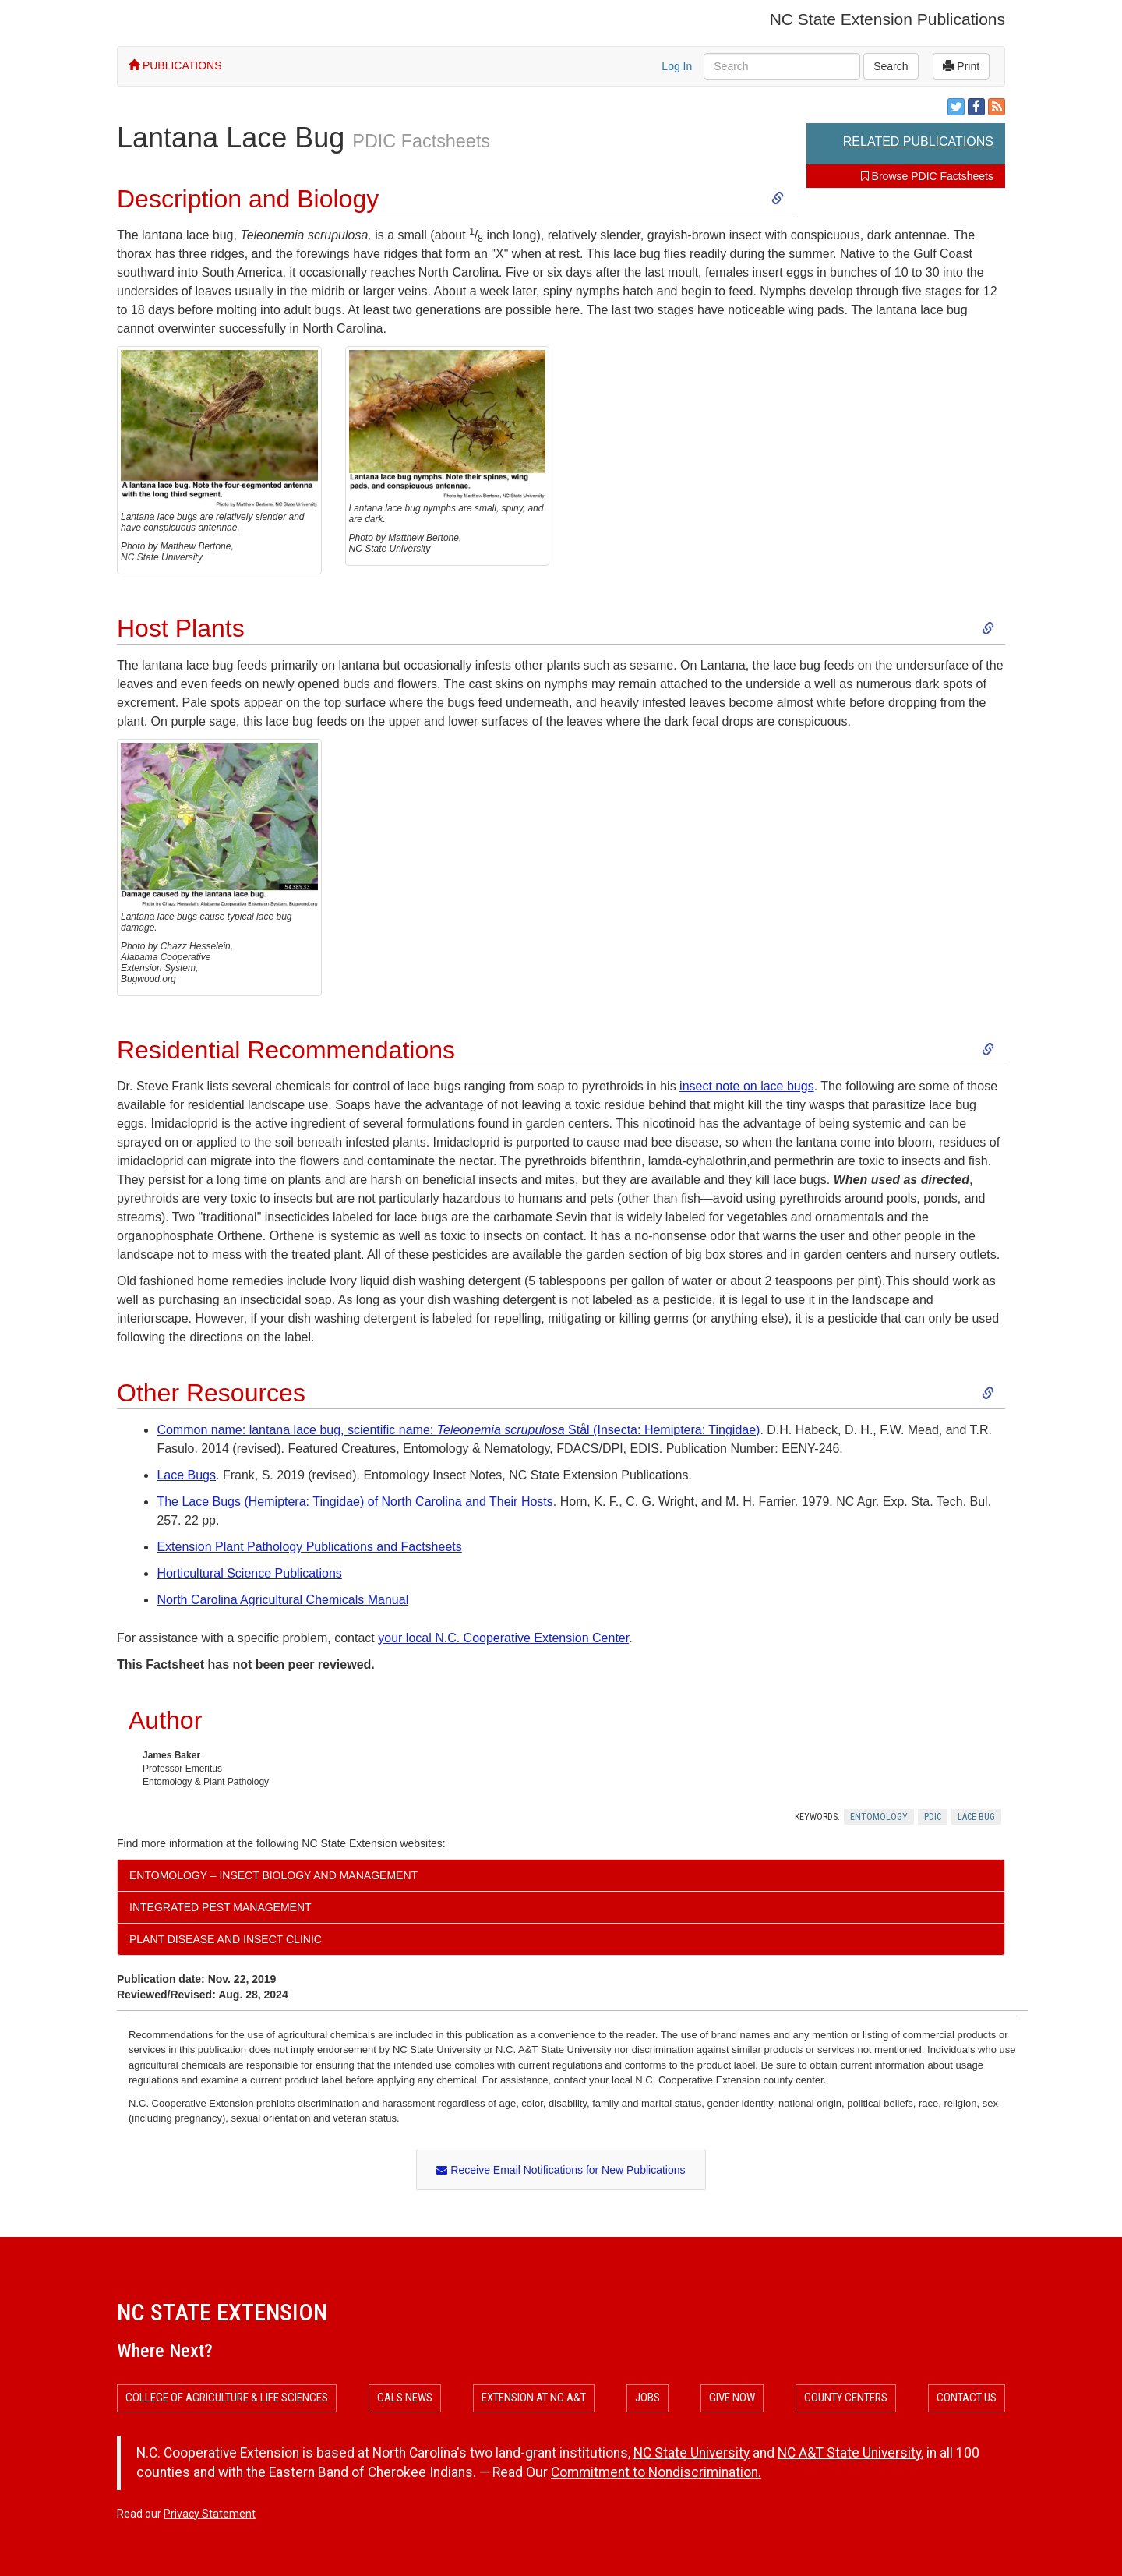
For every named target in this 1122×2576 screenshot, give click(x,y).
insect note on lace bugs (746, 1086)
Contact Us (967, 2397)
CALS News (404, 2397)
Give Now (732, 2397)
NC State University (691, 2453)
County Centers (845, 2397)
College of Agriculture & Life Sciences (226, 2397)
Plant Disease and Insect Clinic (225, 1939)
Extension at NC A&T (534, 2397)
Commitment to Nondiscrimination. (656, 2472)
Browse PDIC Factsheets (927, 176)
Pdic (932, 1816)
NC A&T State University (849, 2453)
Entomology (879, 1816)
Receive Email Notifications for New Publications (560, 2170)
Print (961, 66)
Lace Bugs (186, 1475)
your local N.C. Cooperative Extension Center (503, 1638)
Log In (677, 66)
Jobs (647, 2397)
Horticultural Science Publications (249, 1573)
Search (890, 66)
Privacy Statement (210, 2513)
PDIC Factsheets (421, 141)
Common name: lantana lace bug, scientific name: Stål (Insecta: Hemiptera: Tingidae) (458, 1429)
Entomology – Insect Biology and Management (273, 1875)
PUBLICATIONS (175, 65)
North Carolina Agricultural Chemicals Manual (282, 1599)
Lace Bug (976, 1816)
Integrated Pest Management (220, 1907)
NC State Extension (222, 2312)
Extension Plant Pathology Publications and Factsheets (309, 1546)
